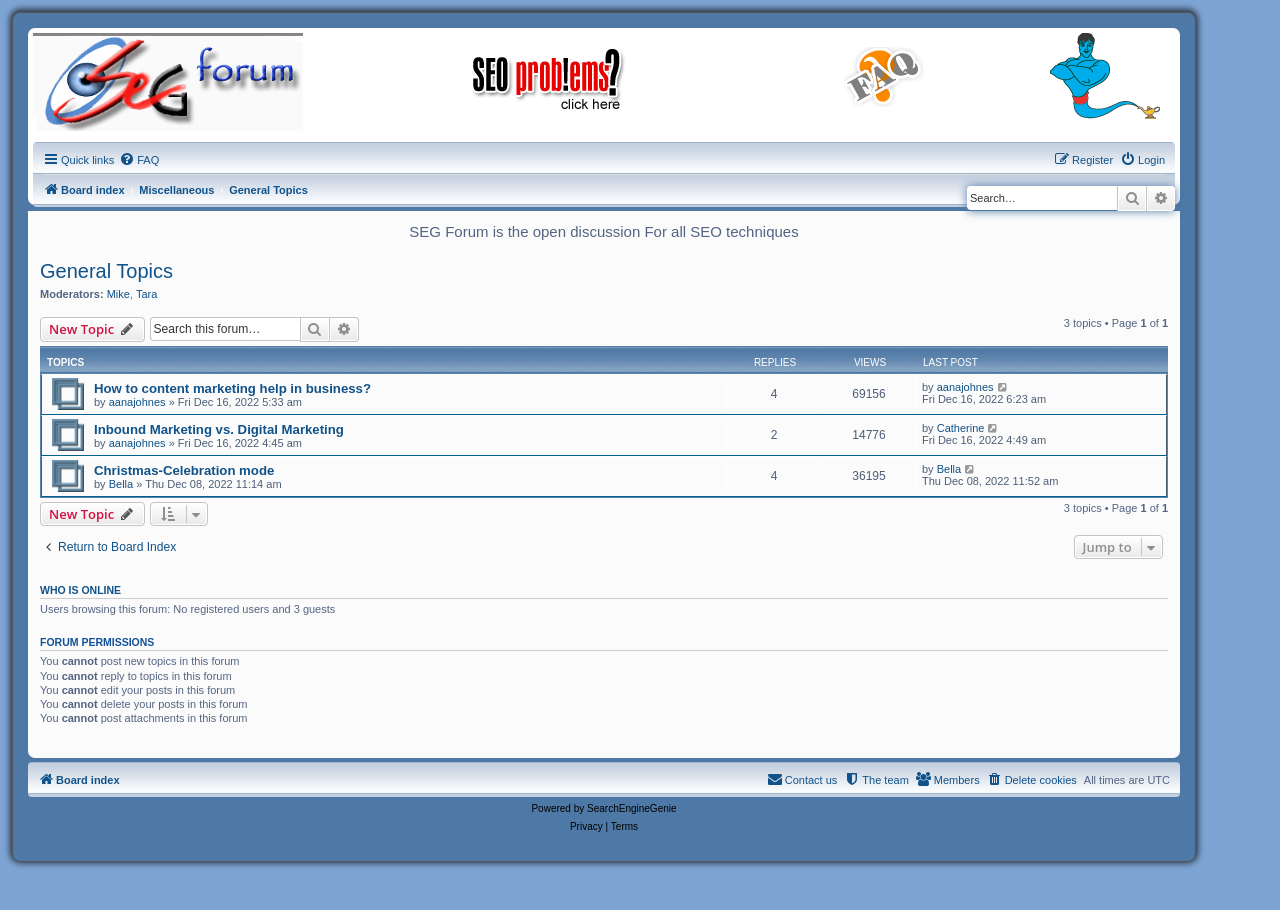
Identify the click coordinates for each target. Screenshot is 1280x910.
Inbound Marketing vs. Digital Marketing (219, 429)
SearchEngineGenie (632, 808)
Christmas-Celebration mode (184, 470)
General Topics (106, 271)
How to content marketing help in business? (232, 388)
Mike (118, 294)
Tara (146, 294)
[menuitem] (139, 160)
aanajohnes (137, 402)
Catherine (961, 428)
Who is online (80, 590)
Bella (121, 484)
